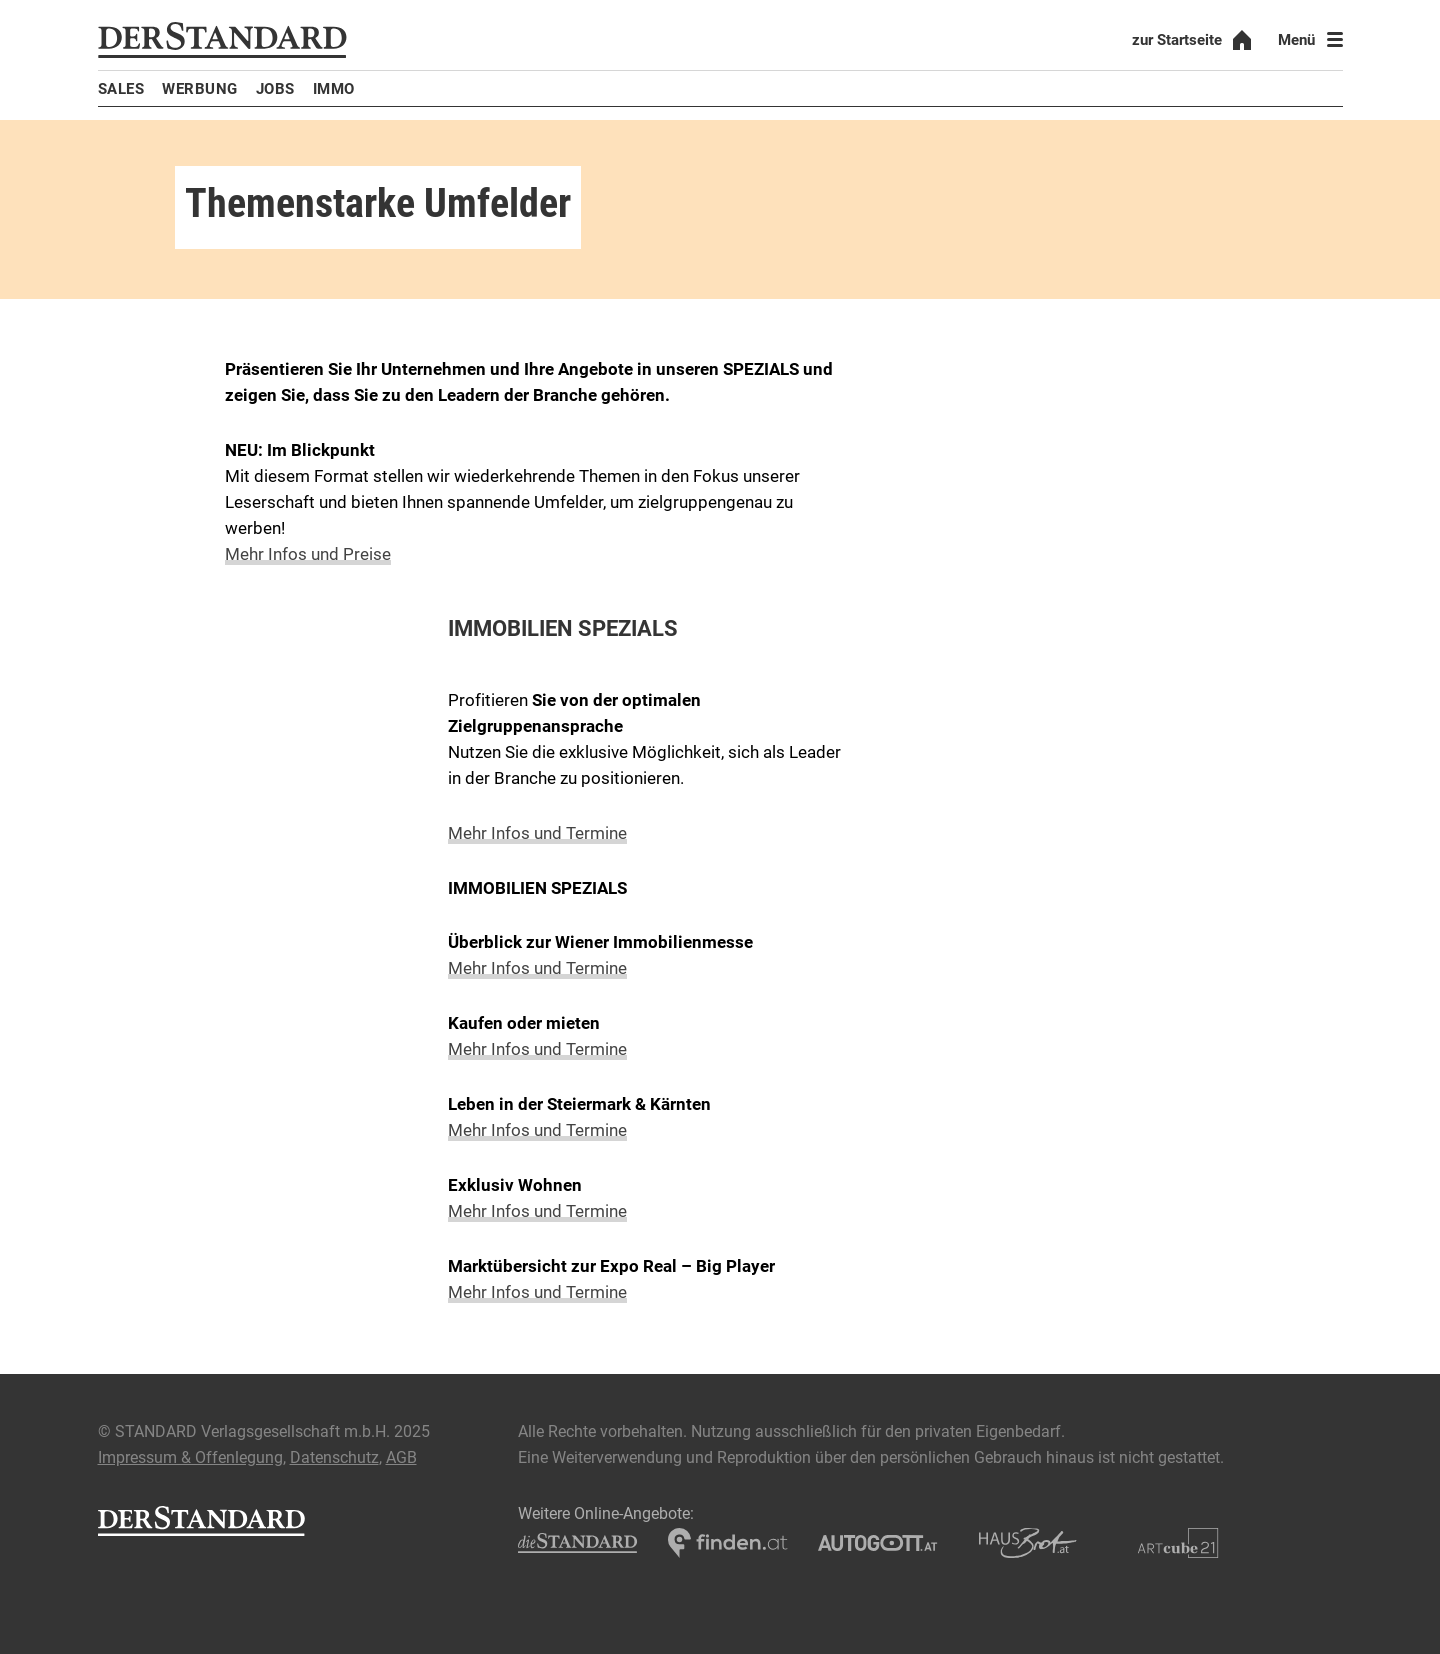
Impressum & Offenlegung (190, 1457)
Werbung (200, 89)
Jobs (275, 89)
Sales (121, 89)
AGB (401, 1457)
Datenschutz (334, 1457)
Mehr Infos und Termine (537, 833)
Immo (334, 89)
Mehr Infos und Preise (308, 554)
